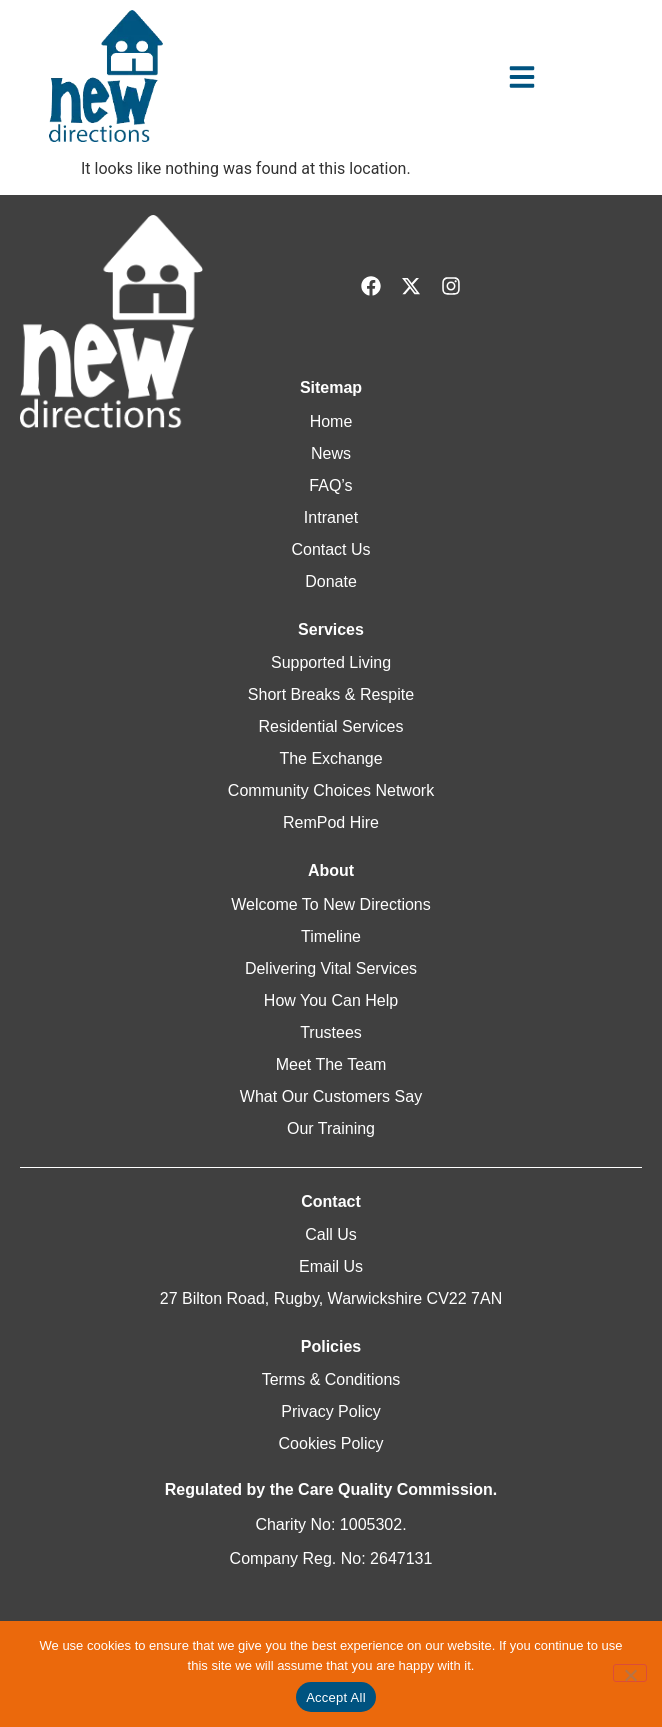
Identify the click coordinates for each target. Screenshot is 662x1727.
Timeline (331, 936)
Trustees (331, 1032)
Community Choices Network (331, 790)
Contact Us (330, 549)
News (331, 453)
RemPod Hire (331, 822)
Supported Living (331, 662)
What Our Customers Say (331, 1096)
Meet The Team (331, 1064)
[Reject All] (630, 1673)
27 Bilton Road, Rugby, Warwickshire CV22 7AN (331, 1298)
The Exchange (330, 758)
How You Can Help (331, 1000)
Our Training (331, 1128)
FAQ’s (330, 485)
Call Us (331, 1234)
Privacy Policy (331, 1411)
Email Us (331, 1266)
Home (331, 421)
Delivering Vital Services (331, 968)
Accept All (336, 1697)
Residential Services (331, 726)
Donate (331, 581)
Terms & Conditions (331, 1379)
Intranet (331, 517)
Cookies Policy (331, 1443)
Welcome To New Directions (330, 904)
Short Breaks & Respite (331, 694)
